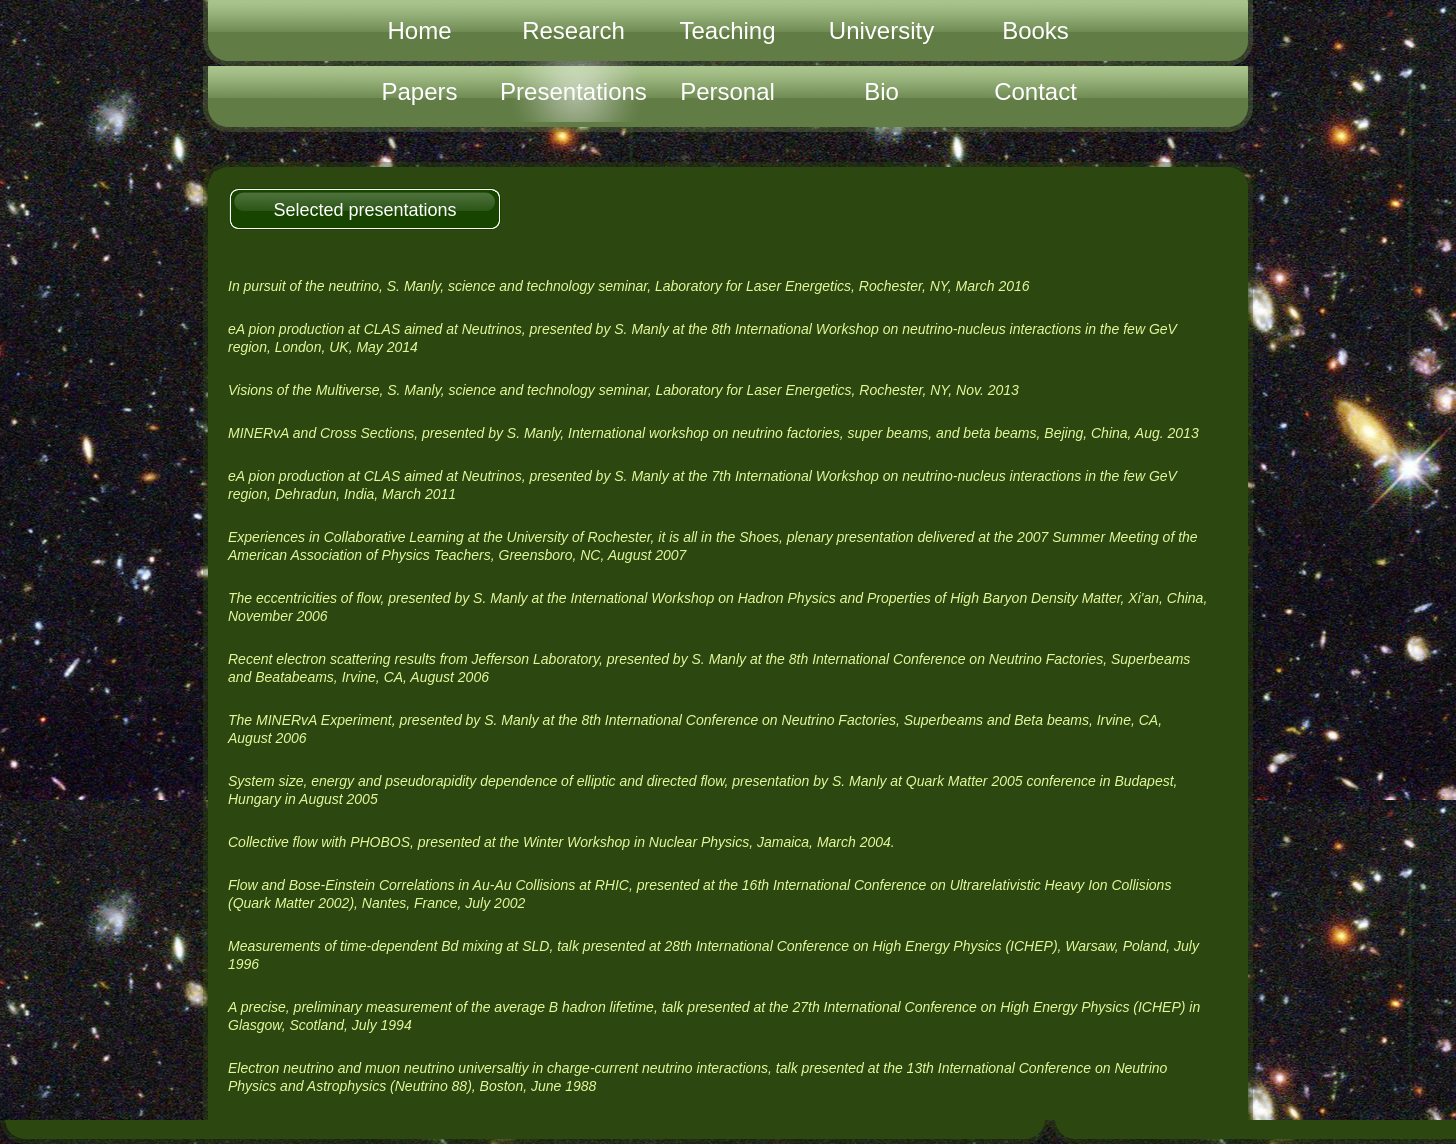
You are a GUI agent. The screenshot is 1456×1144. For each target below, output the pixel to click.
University (881, 30)
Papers (419, 91)
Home (419, 30)
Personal (727, 91)
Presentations (573, 91)
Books (1035, 30)
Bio (881, 91)
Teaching (727, 30)
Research (573, 30)
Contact (1035, 91)
